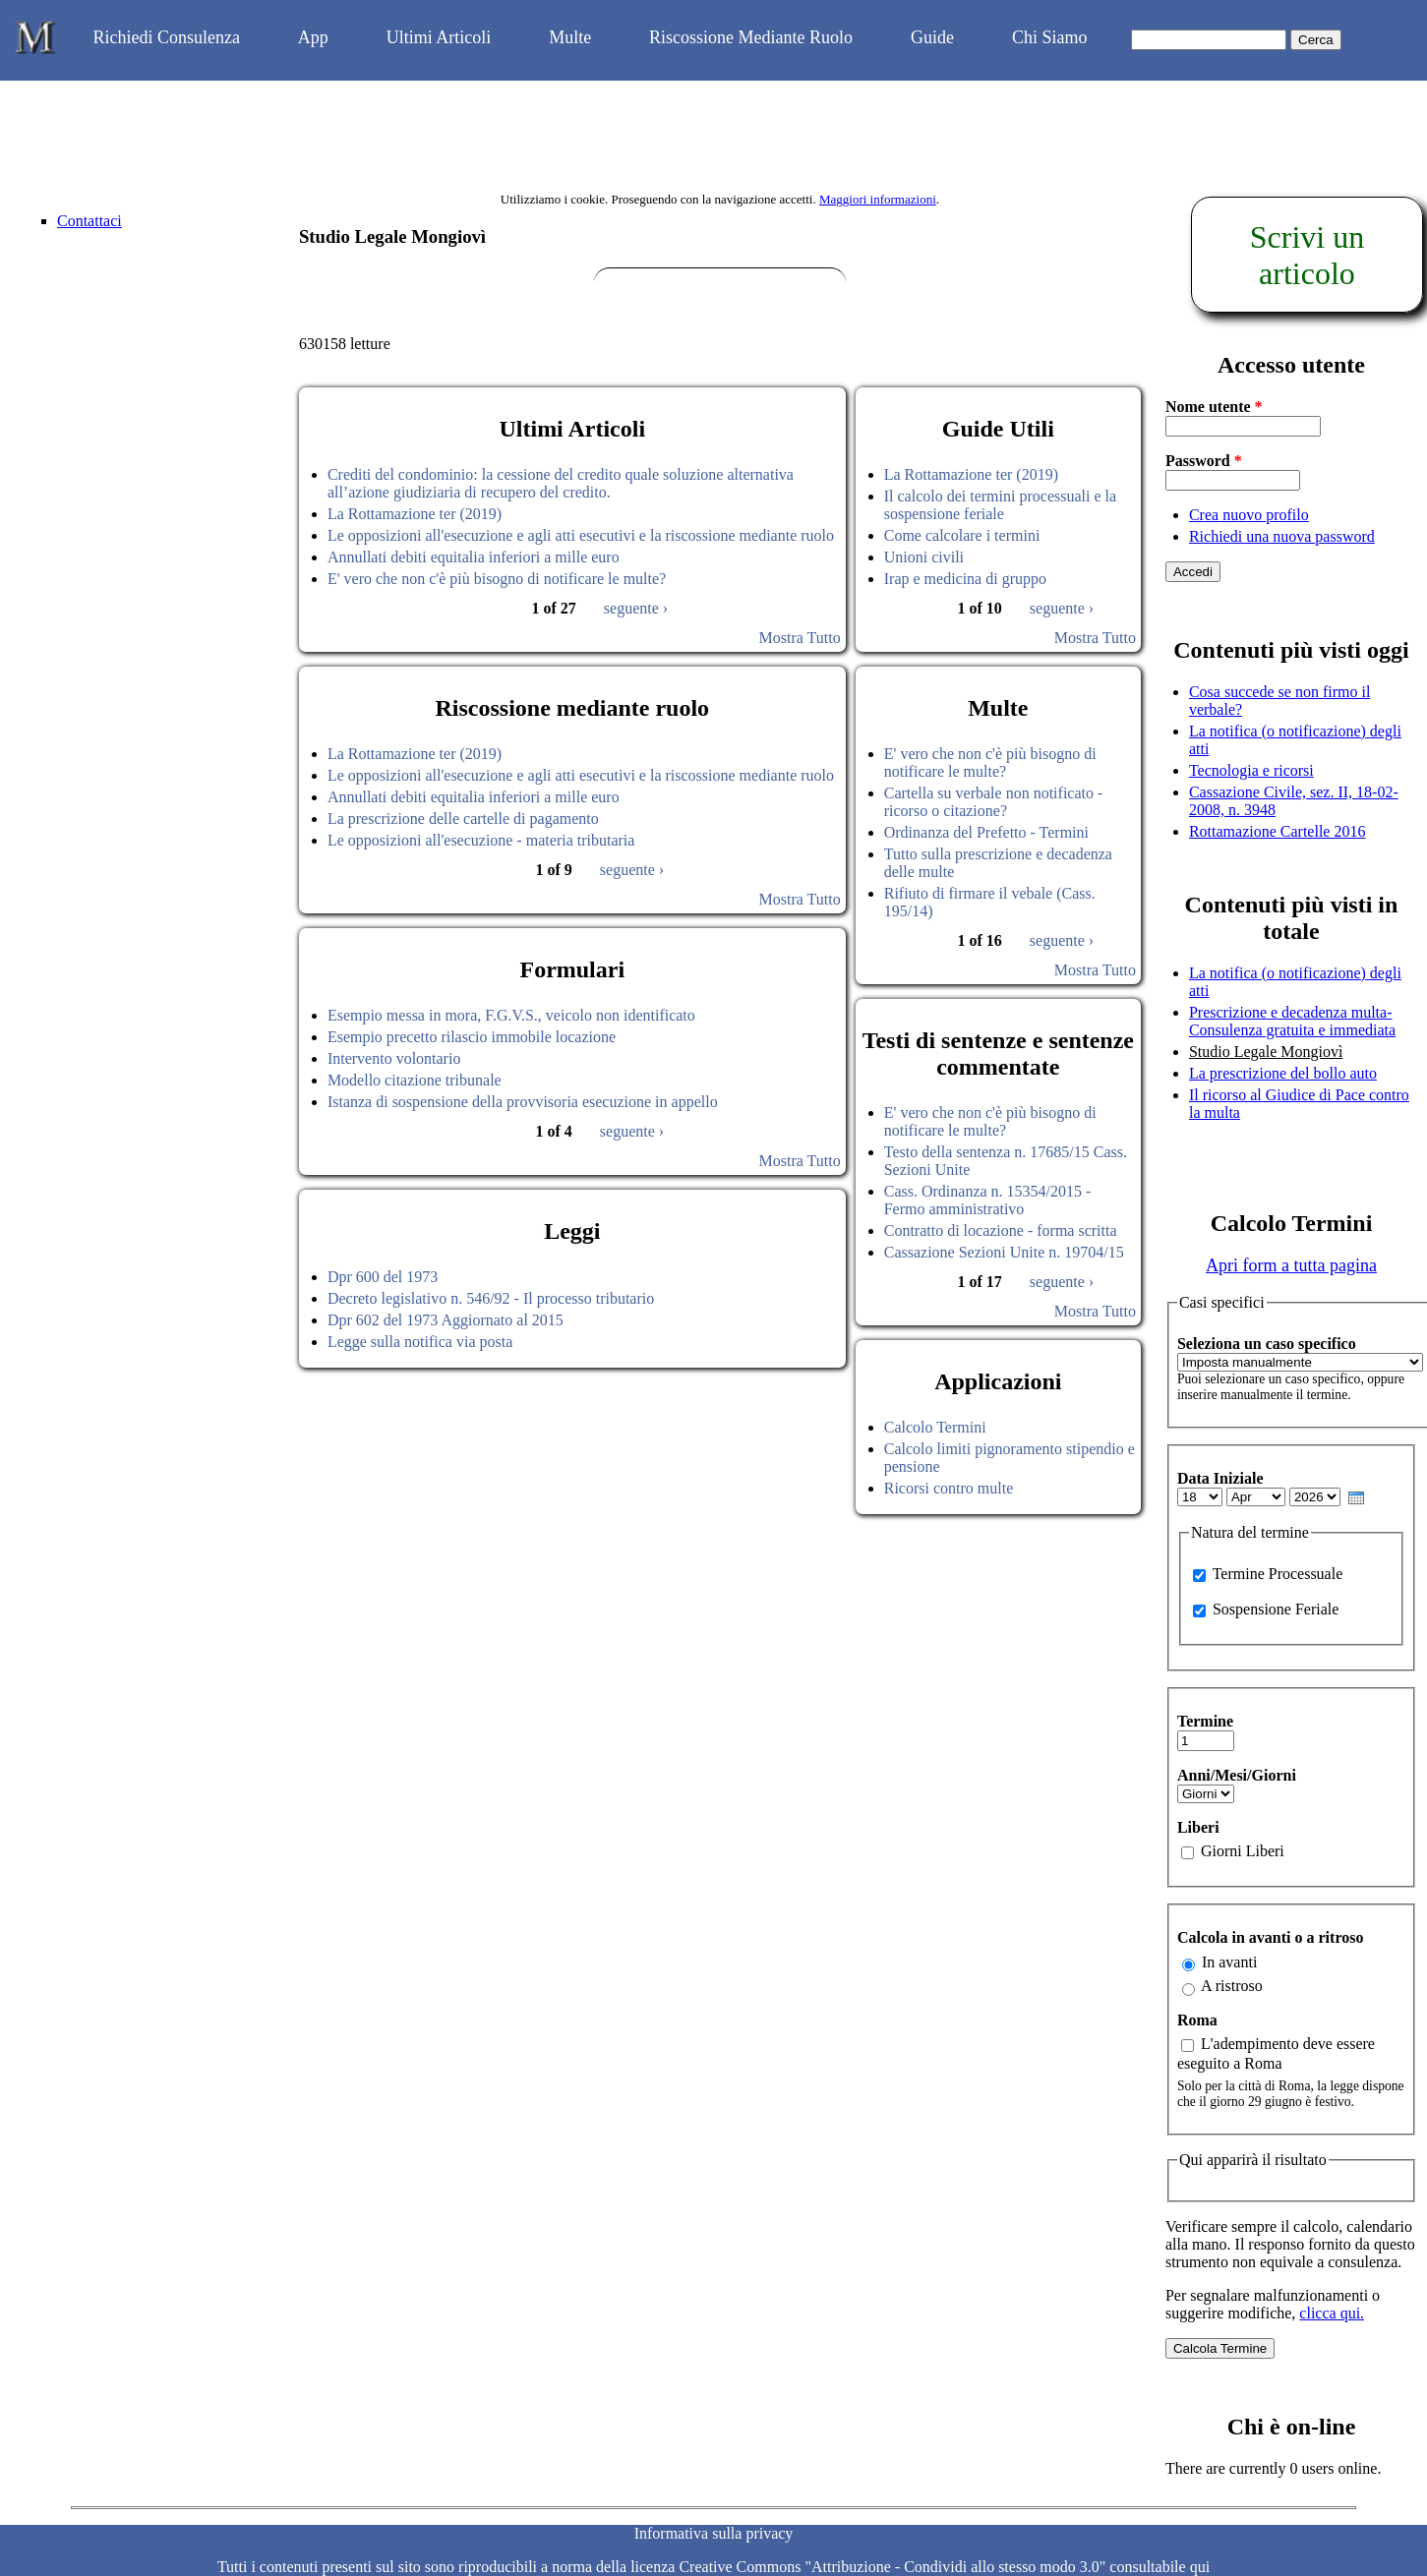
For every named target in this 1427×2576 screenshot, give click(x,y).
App (313, 37)
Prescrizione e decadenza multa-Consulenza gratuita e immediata (1292, 1021)
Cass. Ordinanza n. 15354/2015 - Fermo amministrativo (988, 1200)
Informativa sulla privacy (714, 2533)
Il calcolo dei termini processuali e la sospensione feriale (1000, 505)
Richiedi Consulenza (165, 37)
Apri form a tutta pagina (1291, 1265)
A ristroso (1232, 1985)
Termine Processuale (1278, 1573)
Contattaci (89, 220)
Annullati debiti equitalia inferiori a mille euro (473, 557)
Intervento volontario (394, 1058)
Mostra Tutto (800, 637)
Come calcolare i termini (962, 535)
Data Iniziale (1220, 1478)
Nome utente (1214, 406)
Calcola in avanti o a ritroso (1270, 1937)
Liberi (1198, 1827)
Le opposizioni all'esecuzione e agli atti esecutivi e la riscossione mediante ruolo (580, 535)
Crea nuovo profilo (1249, 514)
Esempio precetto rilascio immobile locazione (471, 1036)
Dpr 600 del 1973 (382, 1276)
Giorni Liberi (1242, 1851)
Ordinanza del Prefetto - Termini (986, 832)
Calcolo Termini (935, 1427)
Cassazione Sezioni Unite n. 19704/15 (1004, 1252)
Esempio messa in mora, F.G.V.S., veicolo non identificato (511, 1015)
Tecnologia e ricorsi (1251, 770)
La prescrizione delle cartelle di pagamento (463, 818)
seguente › (636, 608)
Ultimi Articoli (439, 37)
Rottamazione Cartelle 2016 (1277, 831)
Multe (570, 37)
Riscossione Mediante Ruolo (751, 37)
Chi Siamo (1050, 37)
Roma (1197, 2020)
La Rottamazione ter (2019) (414, 513)
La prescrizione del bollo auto (1283, 1073)
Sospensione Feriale (1275, 1609)
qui (1200, 2566)
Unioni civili (924, 557)
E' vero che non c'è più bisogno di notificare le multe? (496, 578)
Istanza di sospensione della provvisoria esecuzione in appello (522, 1101)
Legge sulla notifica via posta (419, 1341)
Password (1203, 460)
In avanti (1229, 1962)
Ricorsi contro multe (949, 1488)
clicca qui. (1331, 2313)
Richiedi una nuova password (1282, 536)
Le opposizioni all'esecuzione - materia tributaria (481, 840)
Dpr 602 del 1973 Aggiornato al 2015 (445, 1320)
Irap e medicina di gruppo (965, 578)
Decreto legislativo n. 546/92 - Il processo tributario (490, 1298)
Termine (1205, 1721)
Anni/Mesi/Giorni (1236, 1775)
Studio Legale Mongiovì (1265, 1051)
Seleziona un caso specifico (1266, 1343)
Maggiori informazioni (877, 199)
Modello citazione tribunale (414, 1080)
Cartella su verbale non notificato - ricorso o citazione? (993, 802)
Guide (932, 37)
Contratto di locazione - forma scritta (1000, 1230)
